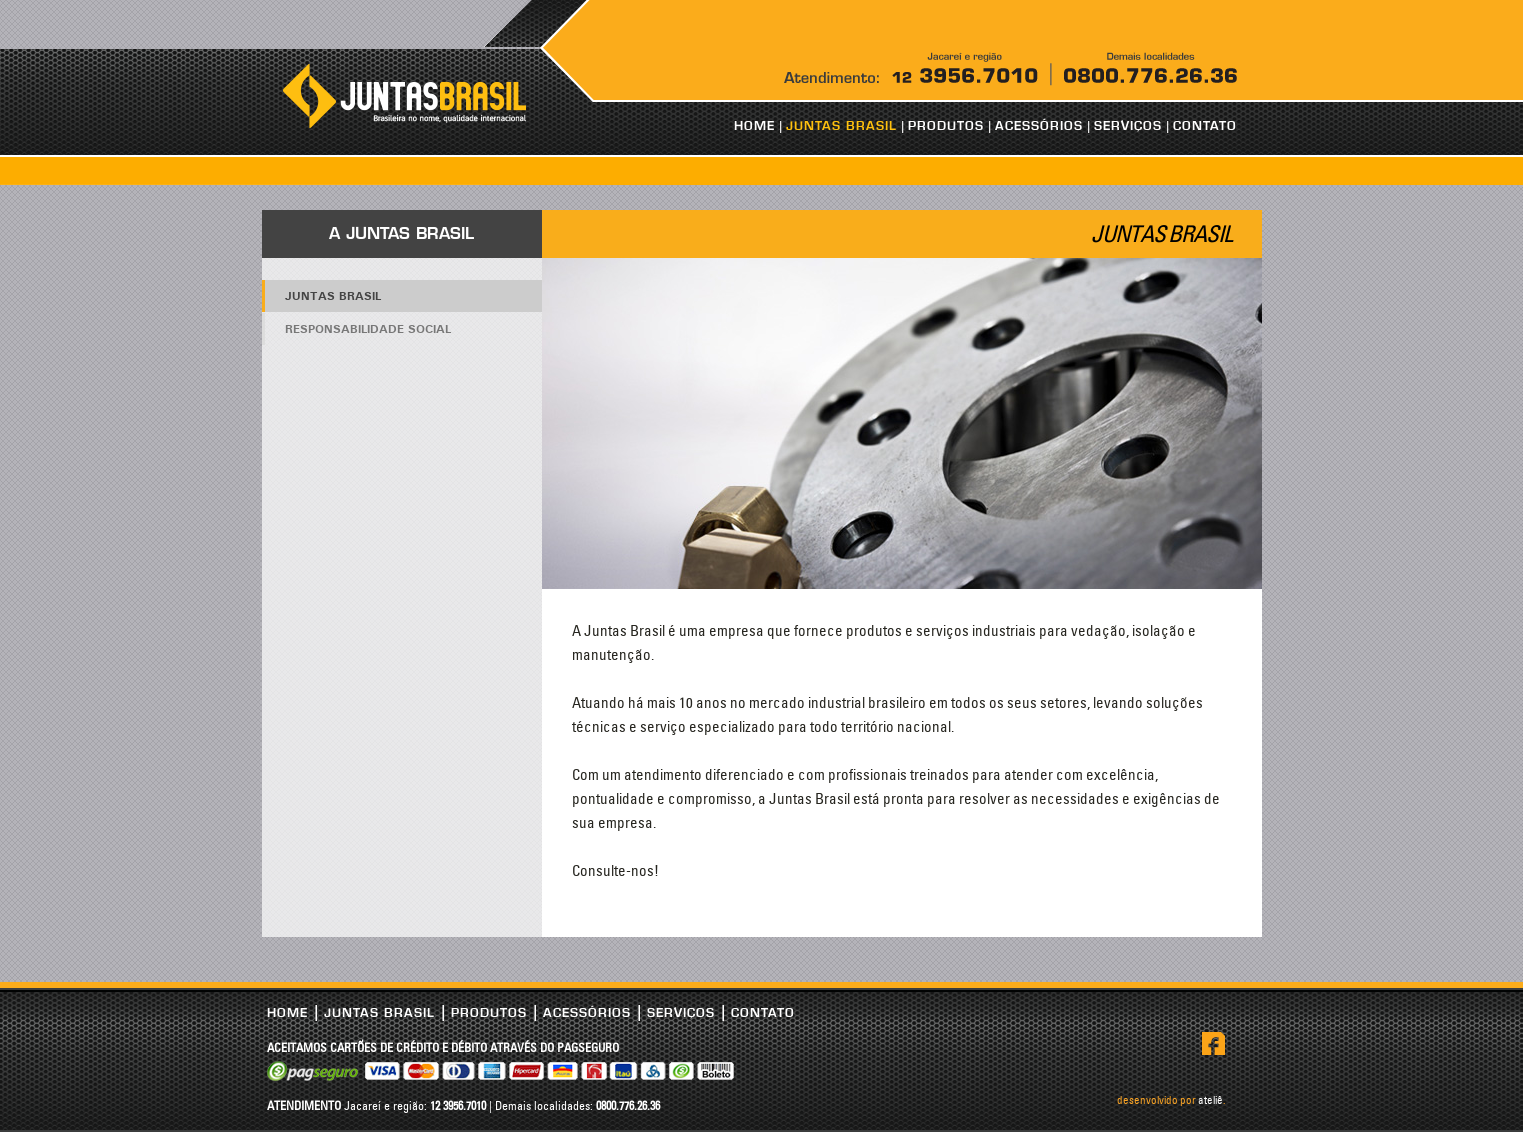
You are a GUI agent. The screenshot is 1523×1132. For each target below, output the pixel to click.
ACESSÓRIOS (1039, 126)
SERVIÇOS (1128, 126)
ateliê (1210, 1100)
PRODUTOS (946, 126)
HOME (754, 126)
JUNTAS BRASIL (841, 126)
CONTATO (1205, 126)
